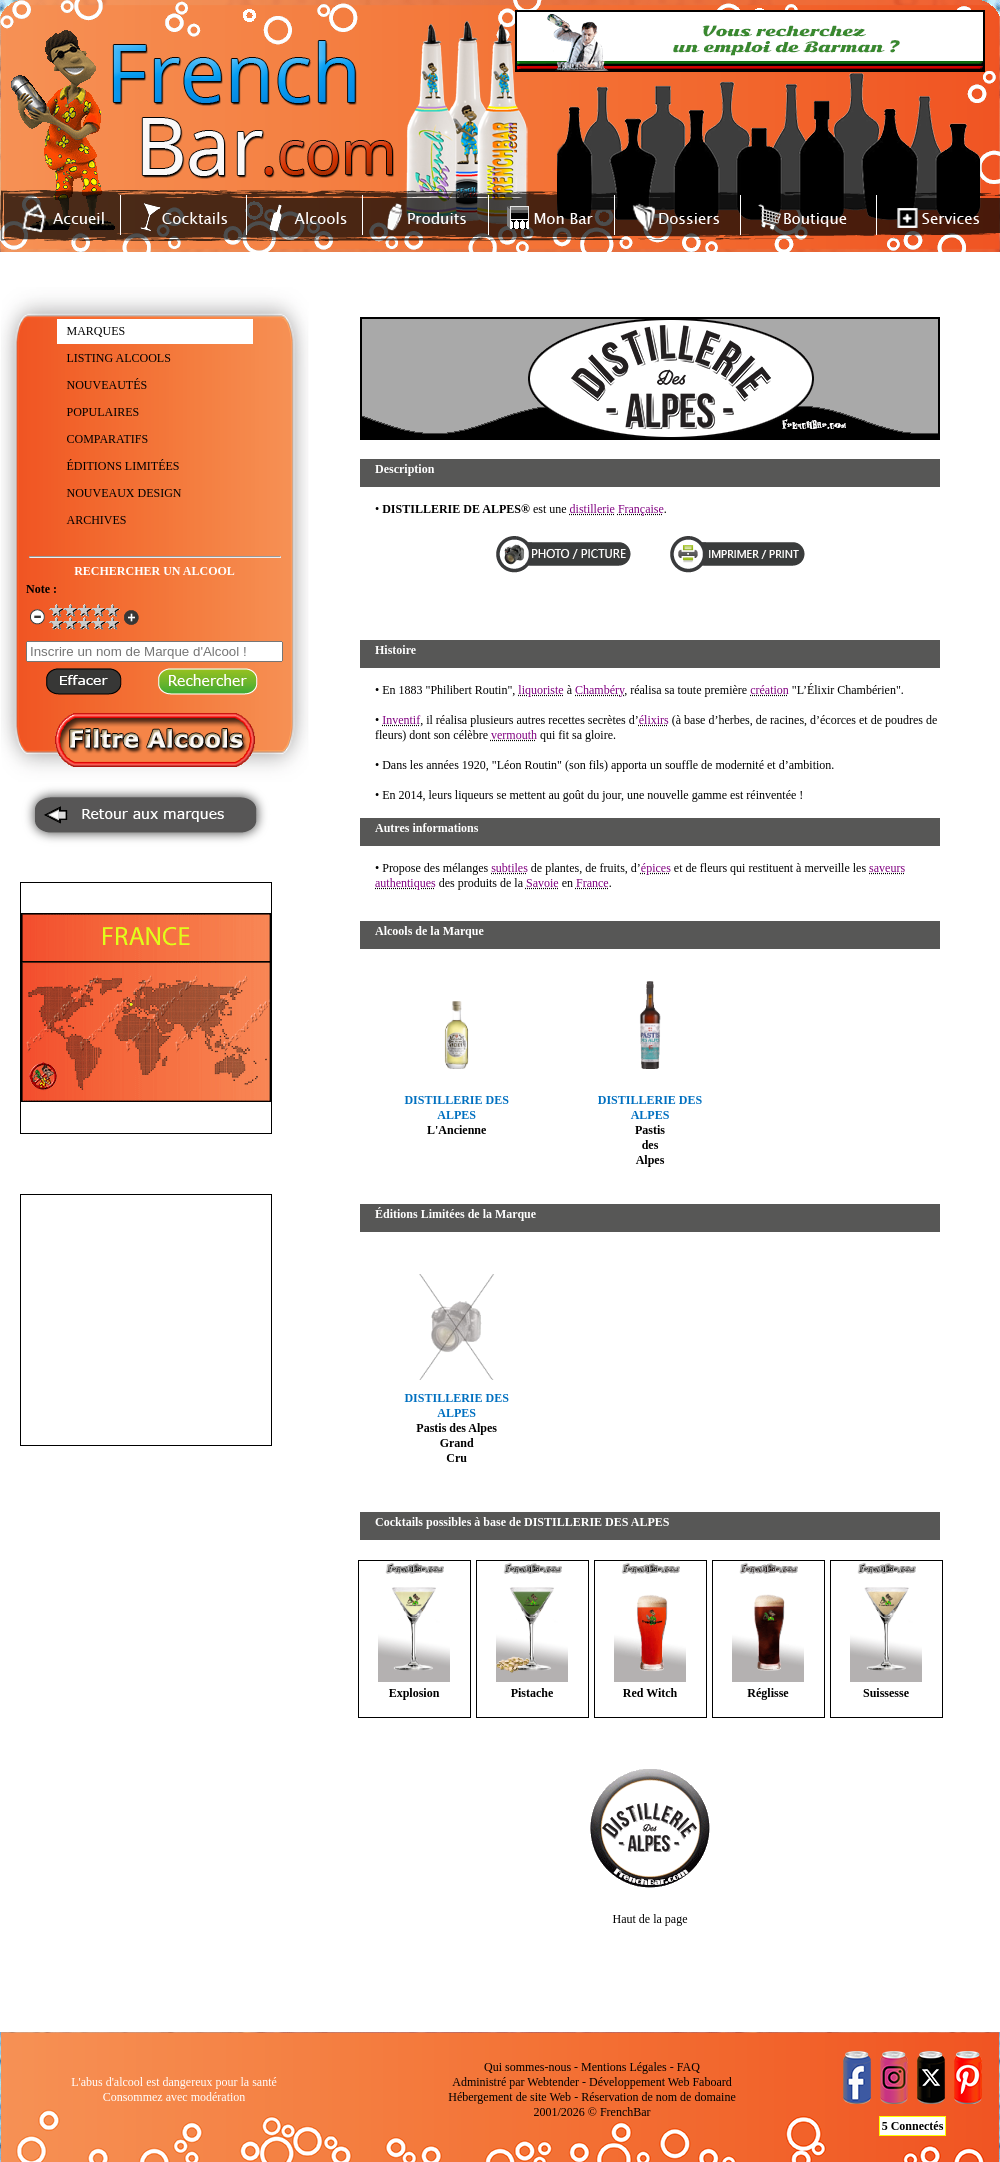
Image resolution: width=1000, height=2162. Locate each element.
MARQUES (96, 331)
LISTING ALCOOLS (119, 358)
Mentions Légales (624, 2067)
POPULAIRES (103, 412)
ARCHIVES (97, 520)
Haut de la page (650, 1919)
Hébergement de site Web (509, 2097)
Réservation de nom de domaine (658, 2097)
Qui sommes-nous (527, 2067)
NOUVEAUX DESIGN (124, 493)
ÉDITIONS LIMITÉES (123, 466)
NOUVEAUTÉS (107, 385)
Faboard (711, 2082)
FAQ (688, 2067)
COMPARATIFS (108, 439)
